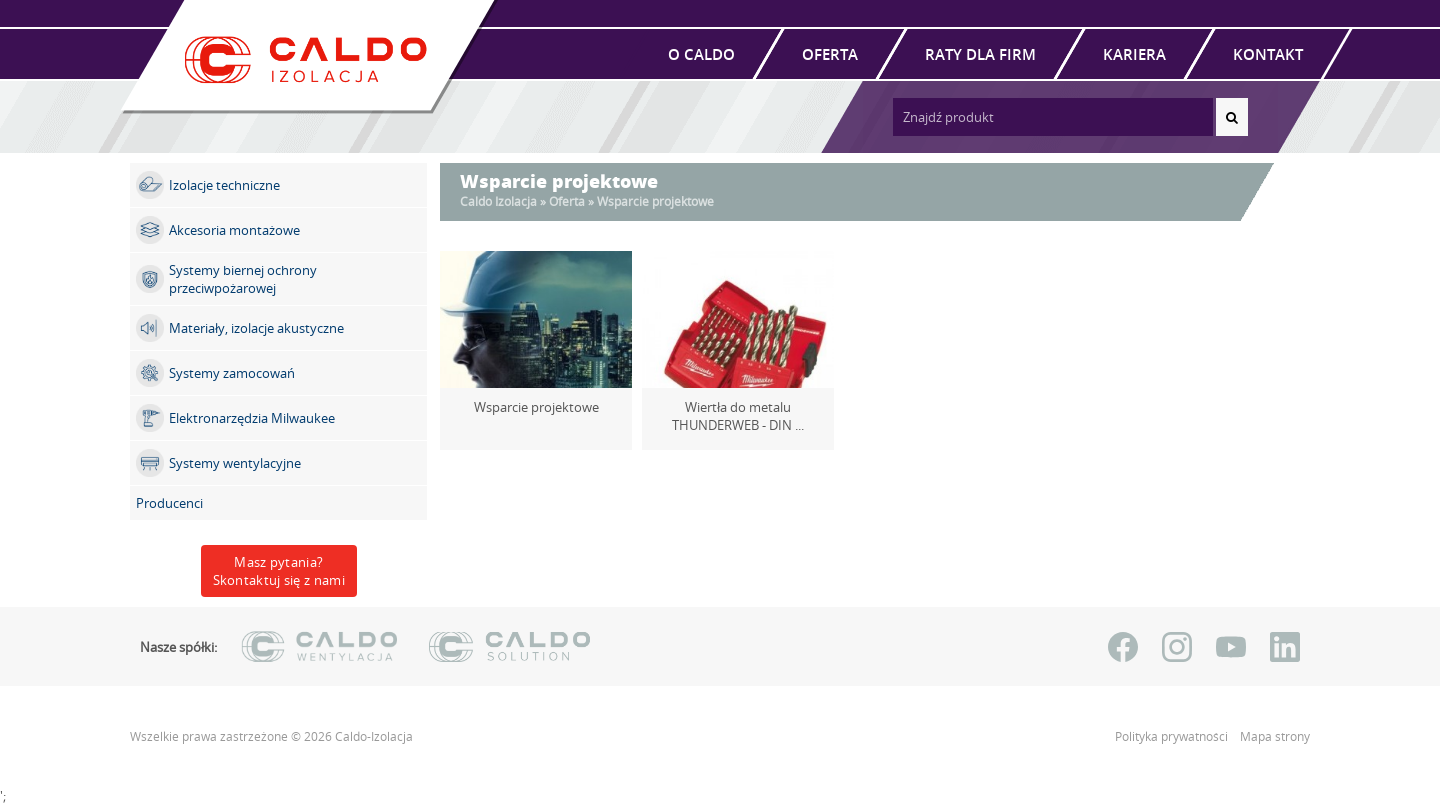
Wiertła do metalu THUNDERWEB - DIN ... (738, 416)
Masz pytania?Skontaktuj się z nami (279, 571)
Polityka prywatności (1173, 736)
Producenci (169, 503)
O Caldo (701, 54)
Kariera (1134, 54)
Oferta (830, 54)
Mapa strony (1275, 736)
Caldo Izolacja (498, 201)
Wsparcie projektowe (536, 407)
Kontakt (1268, 54)
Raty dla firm (980, 54)
